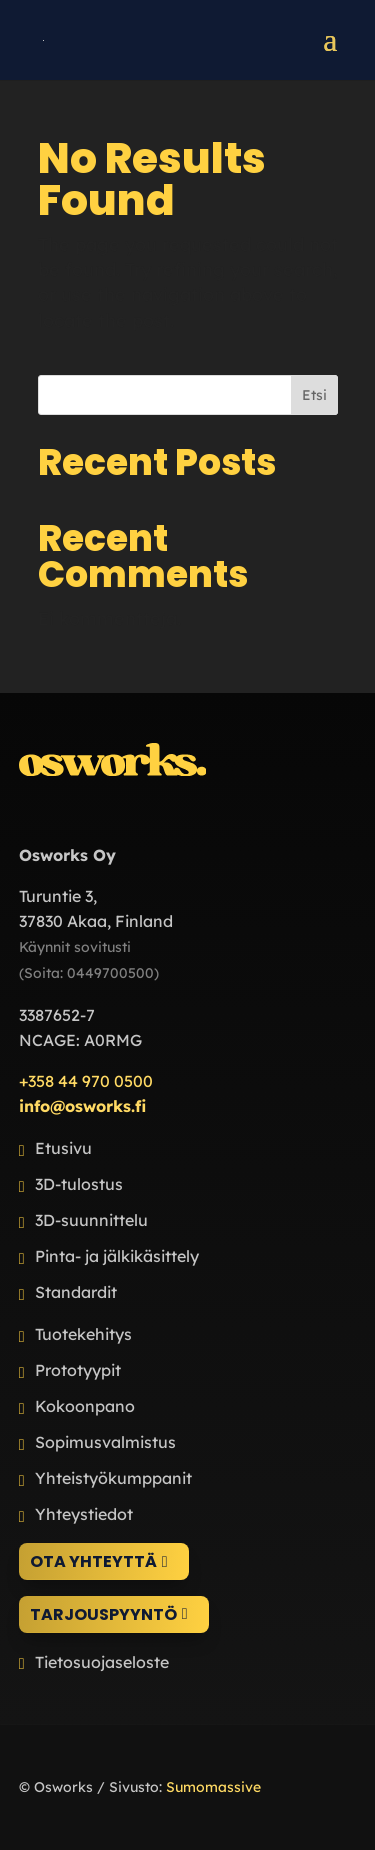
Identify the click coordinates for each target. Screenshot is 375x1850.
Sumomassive (213, 1787)
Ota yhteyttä (93, 1561)
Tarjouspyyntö (103, 1614)
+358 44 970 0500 (86, 1081)
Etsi (314, 395)
